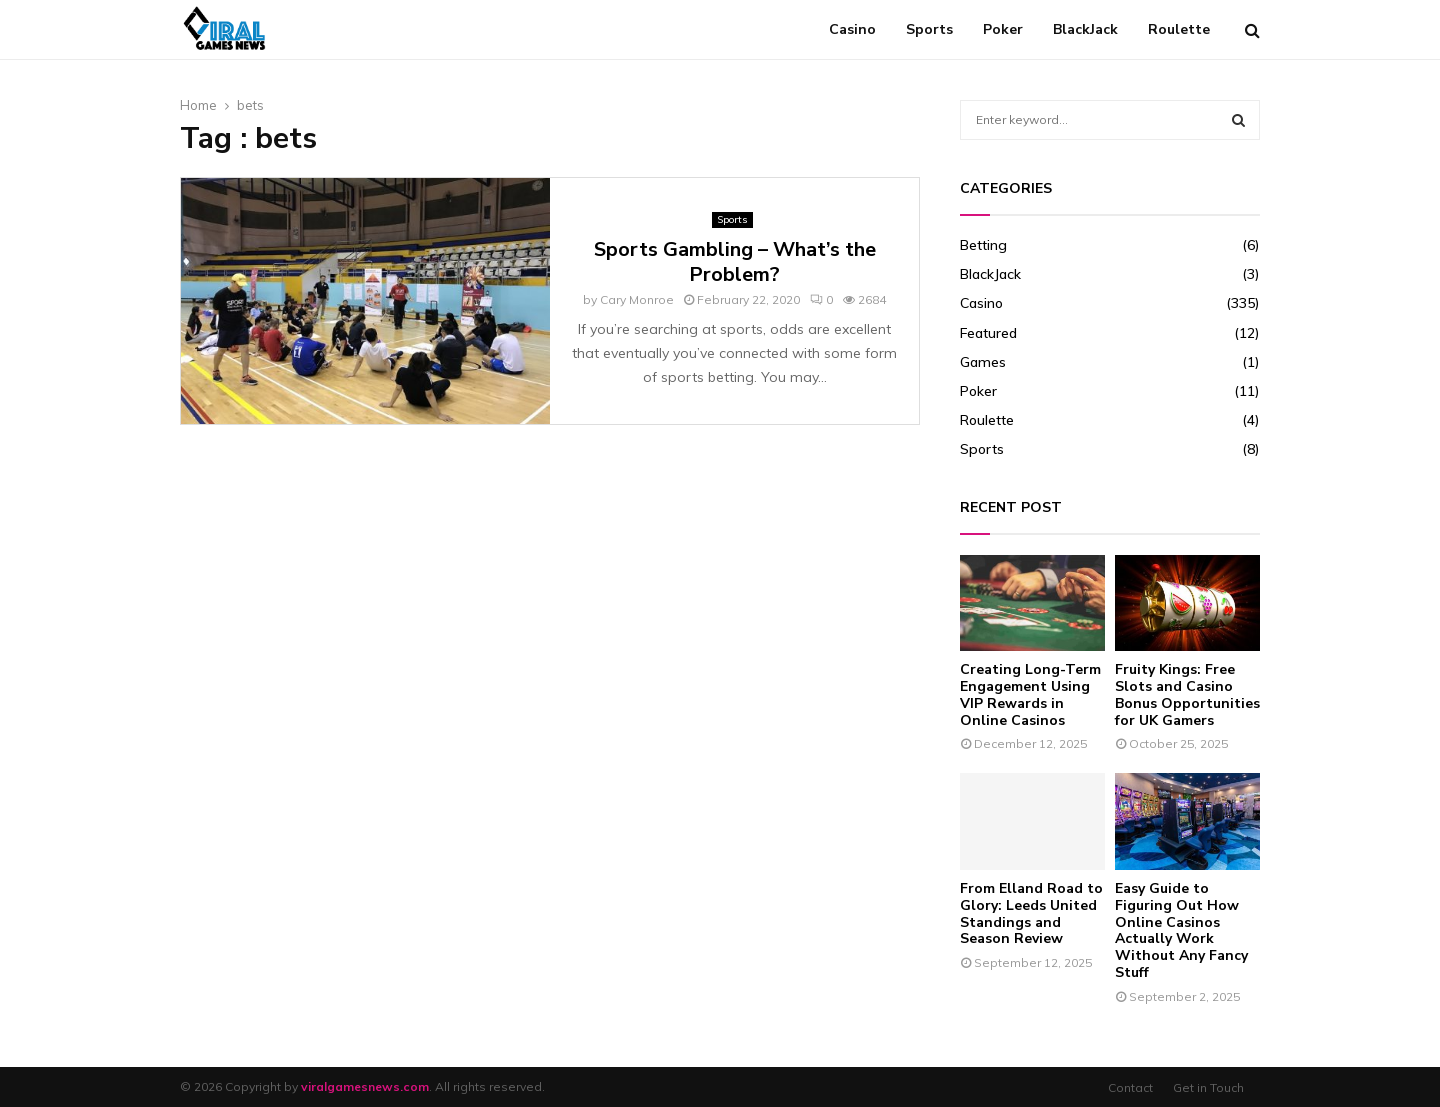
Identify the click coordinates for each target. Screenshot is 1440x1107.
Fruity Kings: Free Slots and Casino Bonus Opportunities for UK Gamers (1187, 694)
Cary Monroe (637, 299)
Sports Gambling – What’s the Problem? (735, 262)
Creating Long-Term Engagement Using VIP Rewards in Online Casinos (1030, 694)
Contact (1130, 1087)
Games (983, 362)
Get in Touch (1208, 1087)
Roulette (1179, 29)
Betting (983, 245)
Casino (852, 29)
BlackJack (1085, 29)
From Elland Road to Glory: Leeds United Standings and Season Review (1031, 913)
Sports (929, 29)
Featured (988, 333)
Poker (1003, 29)
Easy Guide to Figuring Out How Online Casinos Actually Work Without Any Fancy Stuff (1181, 930)
